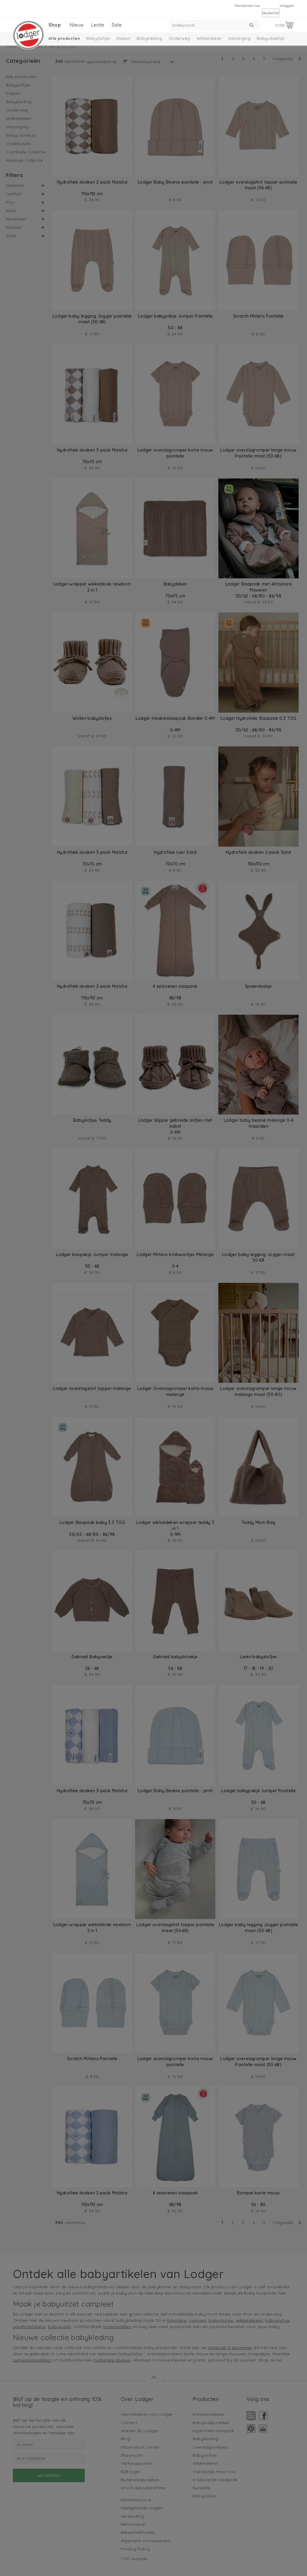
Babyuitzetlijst (270, 38)
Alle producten (64, 38)
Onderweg (179, 38)
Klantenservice (247, 5)
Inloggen (287, 5)
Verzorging (239, 38)
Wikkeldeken (209, 38)
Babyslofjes (98, 38)
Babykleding (149, 38)
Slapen (123, 38)
